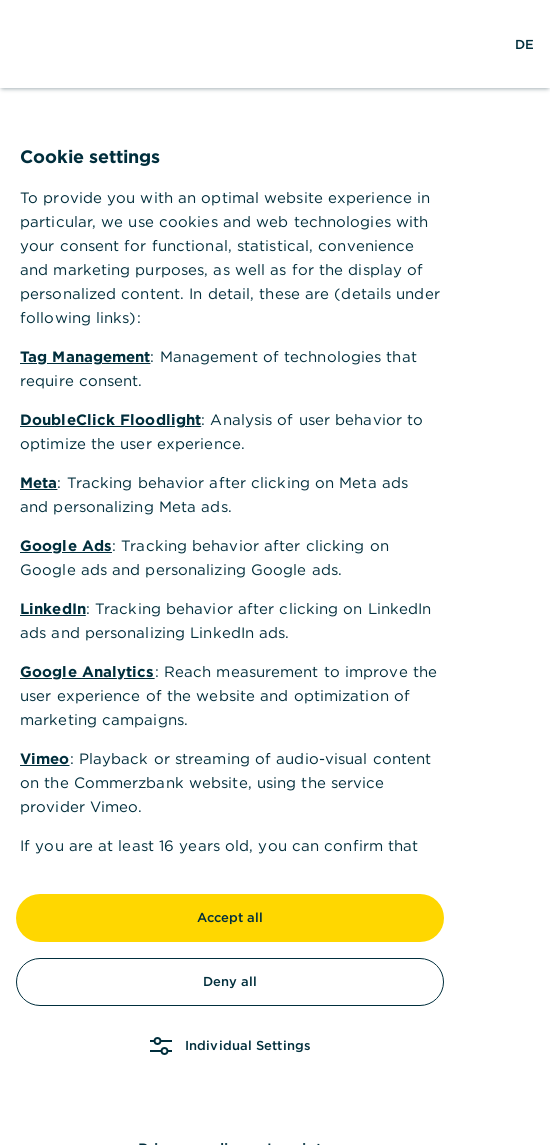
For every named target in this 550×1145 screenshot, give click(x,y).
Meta (38, 482)
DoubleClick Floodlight (110, 419)
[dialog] (275, 572)
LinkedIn (53, 608)
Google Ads (66, 545)
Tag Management (85, 356)
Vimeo (45, 758)
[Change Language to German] (524, 44)
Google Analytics (87, 671)
